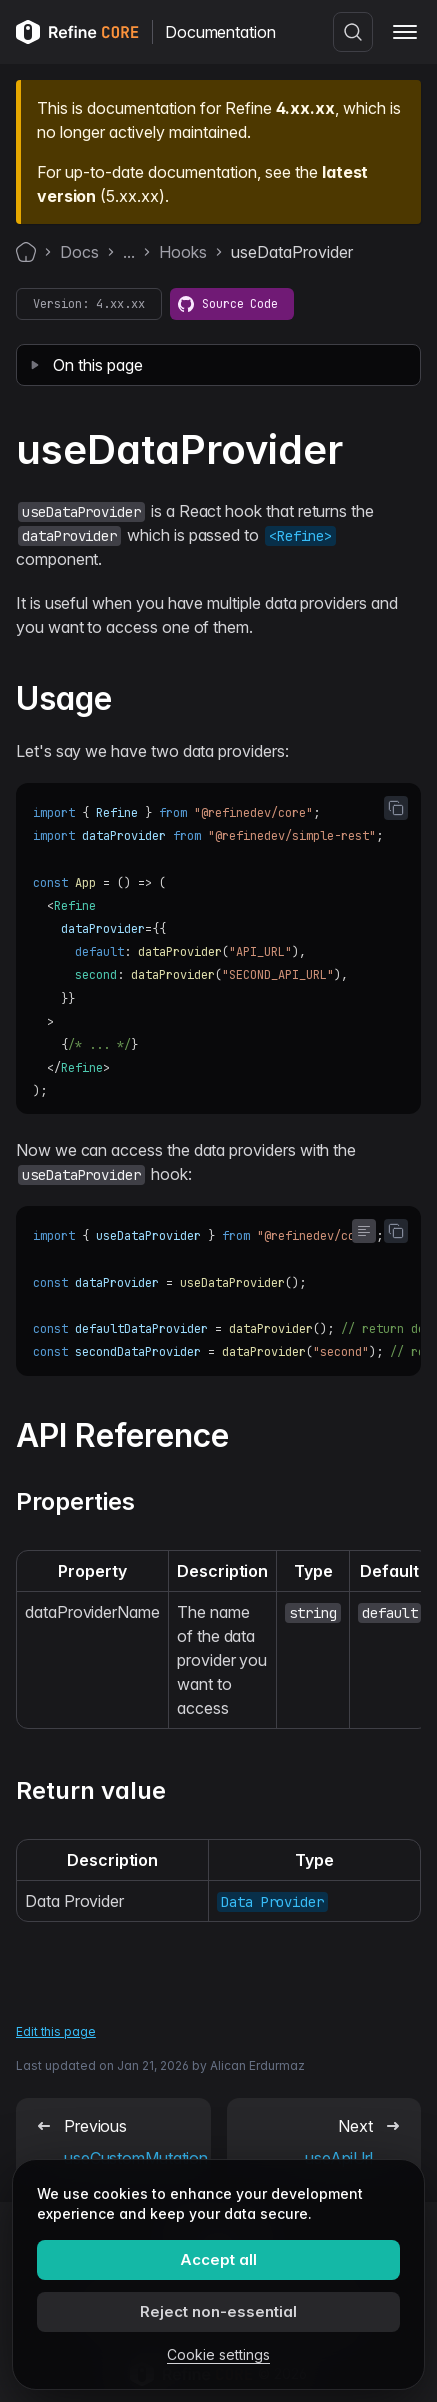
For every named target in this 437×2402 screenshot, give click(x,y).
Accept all (218, 2259)
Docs (79, 252)
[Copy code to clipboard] (396, 808)
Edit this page (56, 2031)
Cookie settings (218, 2354)
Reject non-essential (218, 2311)
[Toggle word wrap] (364, 1231)
